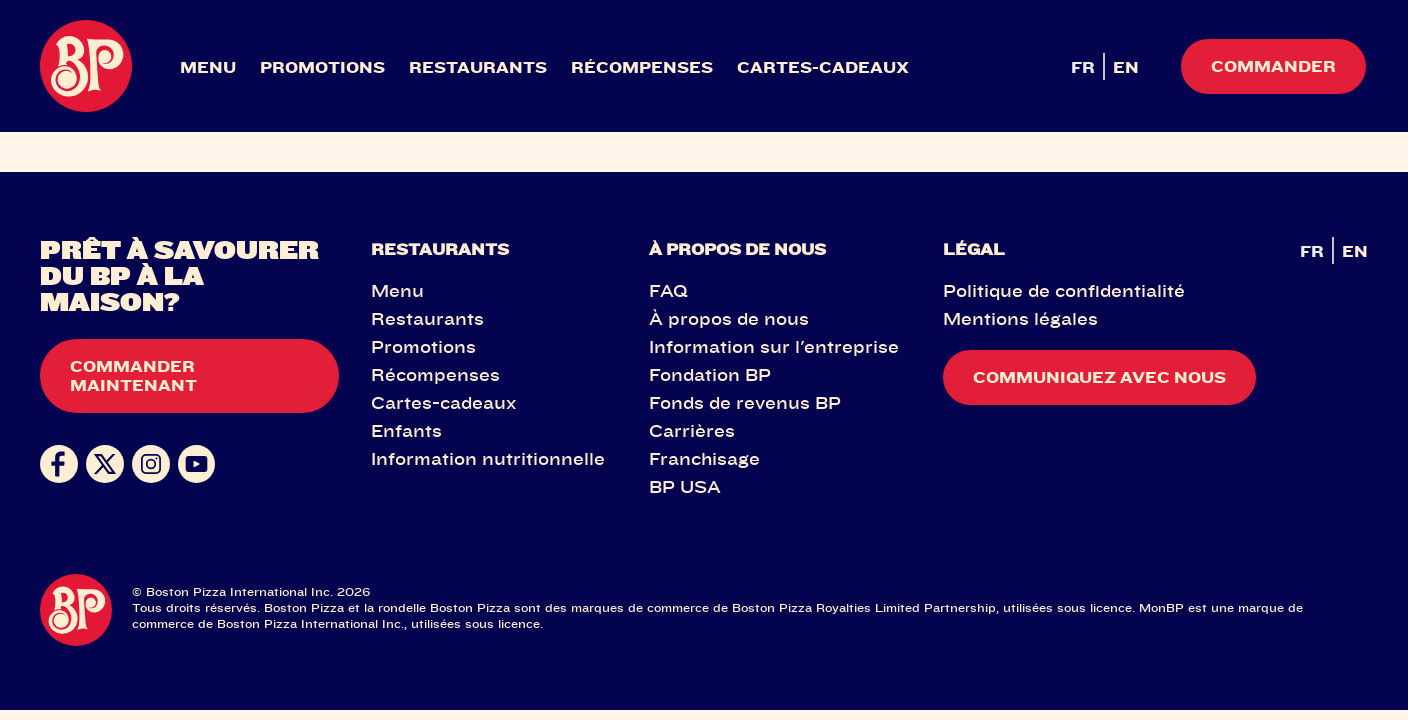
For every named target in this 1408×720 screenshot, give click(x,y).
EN (1126, 67)
